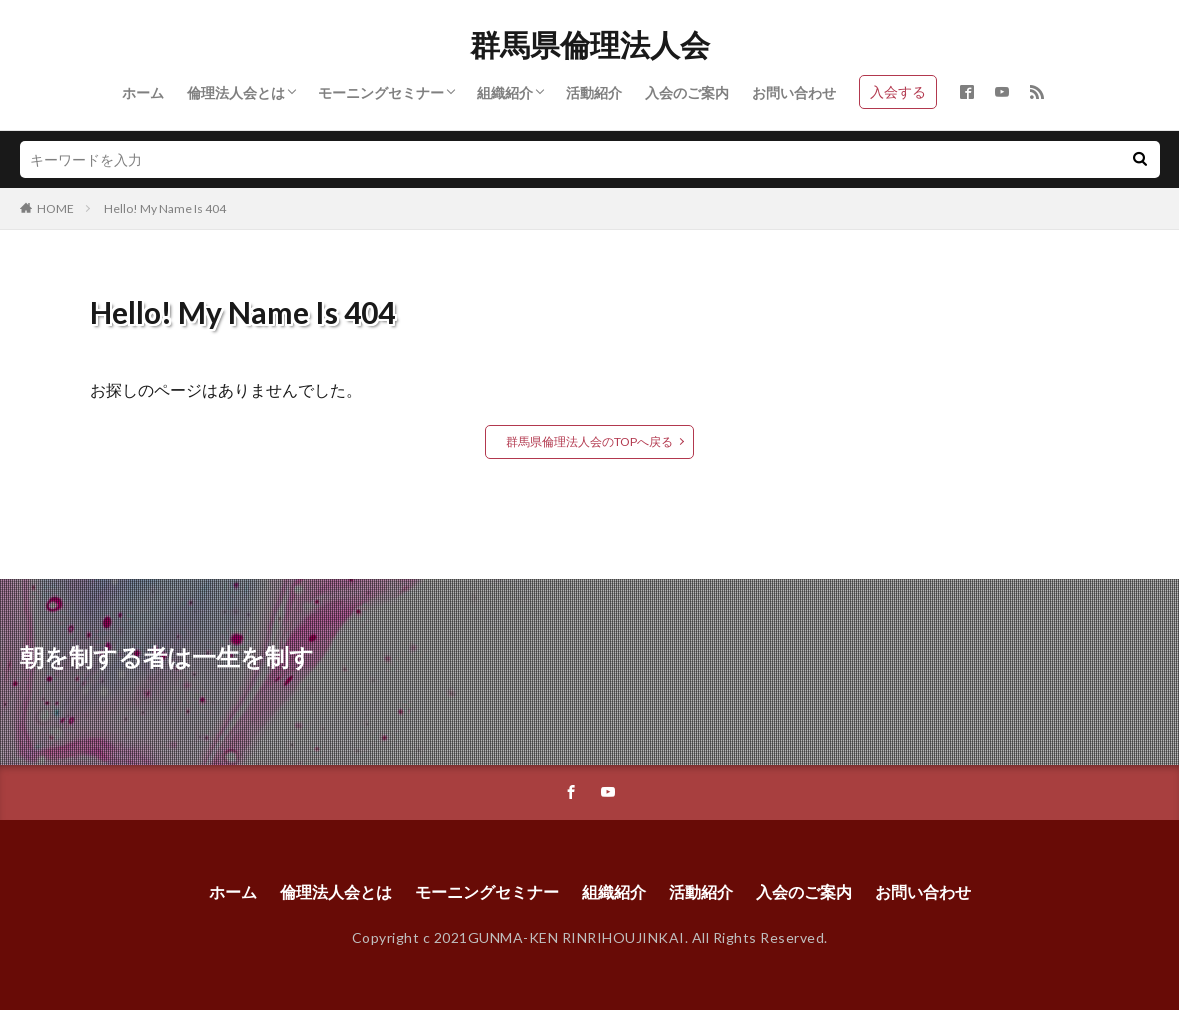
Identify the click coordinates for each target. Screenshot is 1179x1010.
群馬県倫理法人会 (590, 45)
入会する (898, 91)
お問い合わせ (794, 92)
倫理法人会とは (236, 92)
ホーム (143, 92)
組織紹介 (505, 92)
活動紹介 (594, 92)
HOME (55, 208)
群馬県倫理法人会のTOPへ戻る (589, 441)
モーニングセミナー (381, 92)
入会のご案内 (687, 92)
